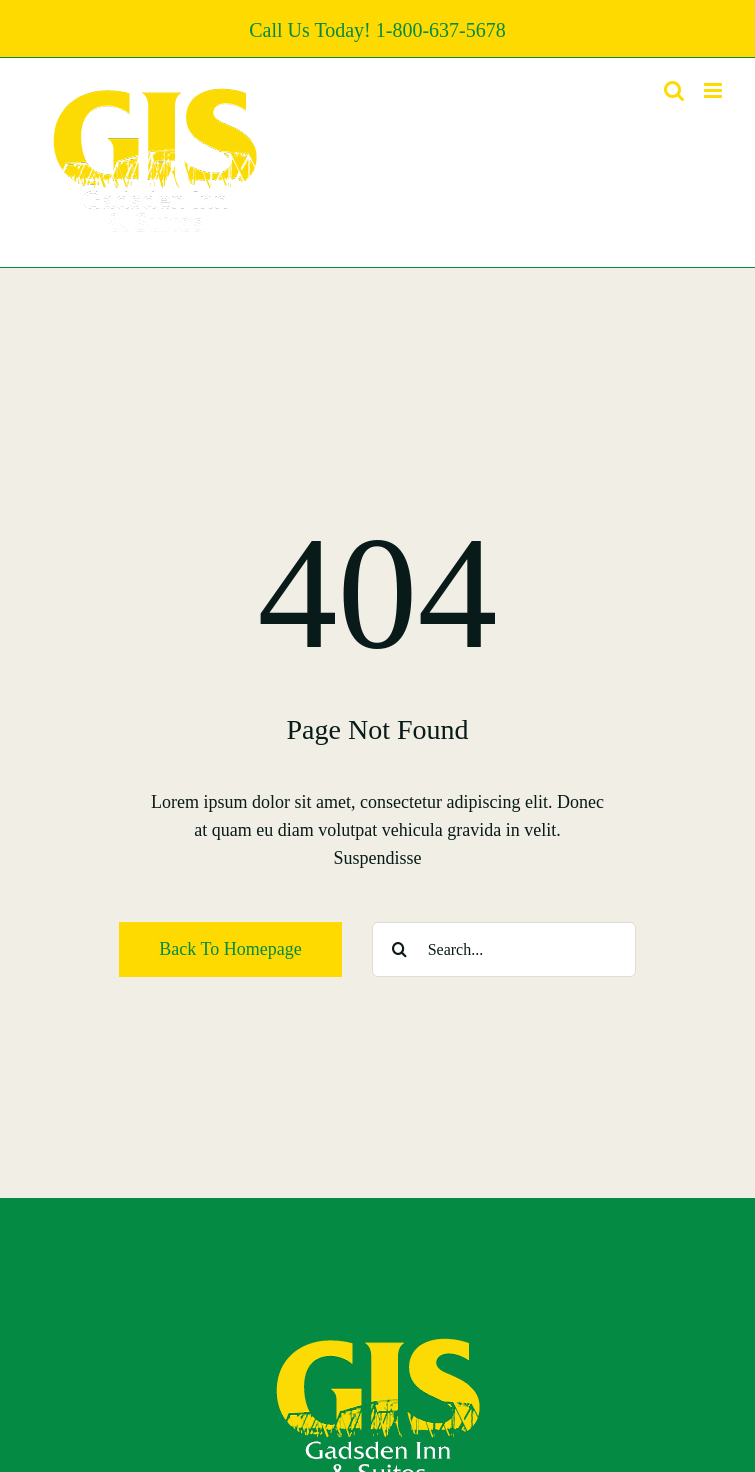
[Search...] (504, 949)
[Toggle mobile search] (674, 90)
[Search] (399, 949)
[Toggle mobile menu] (714, 90)
